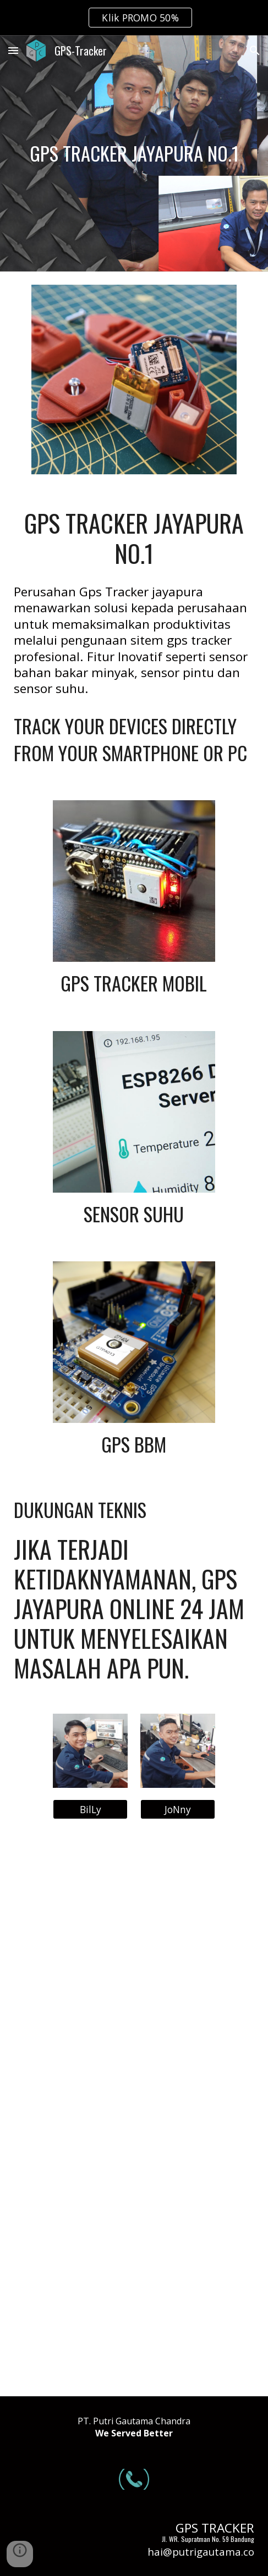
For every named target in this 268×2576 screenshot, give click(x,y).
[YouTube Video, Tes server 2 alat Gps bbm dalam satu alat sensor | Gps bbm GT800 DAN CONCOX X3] (134, 1926)
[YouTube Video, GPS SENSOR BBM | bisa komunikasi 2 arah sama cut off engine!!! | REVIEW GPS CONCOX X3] (134, 2114)
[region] (134, 17)
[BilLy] (90, 1809)
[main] (134, 153)
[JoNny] (177, 1809)
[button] (13, 50)
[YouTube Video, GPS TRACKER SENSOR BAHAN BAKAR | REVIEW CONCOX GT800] (134, 2302)
